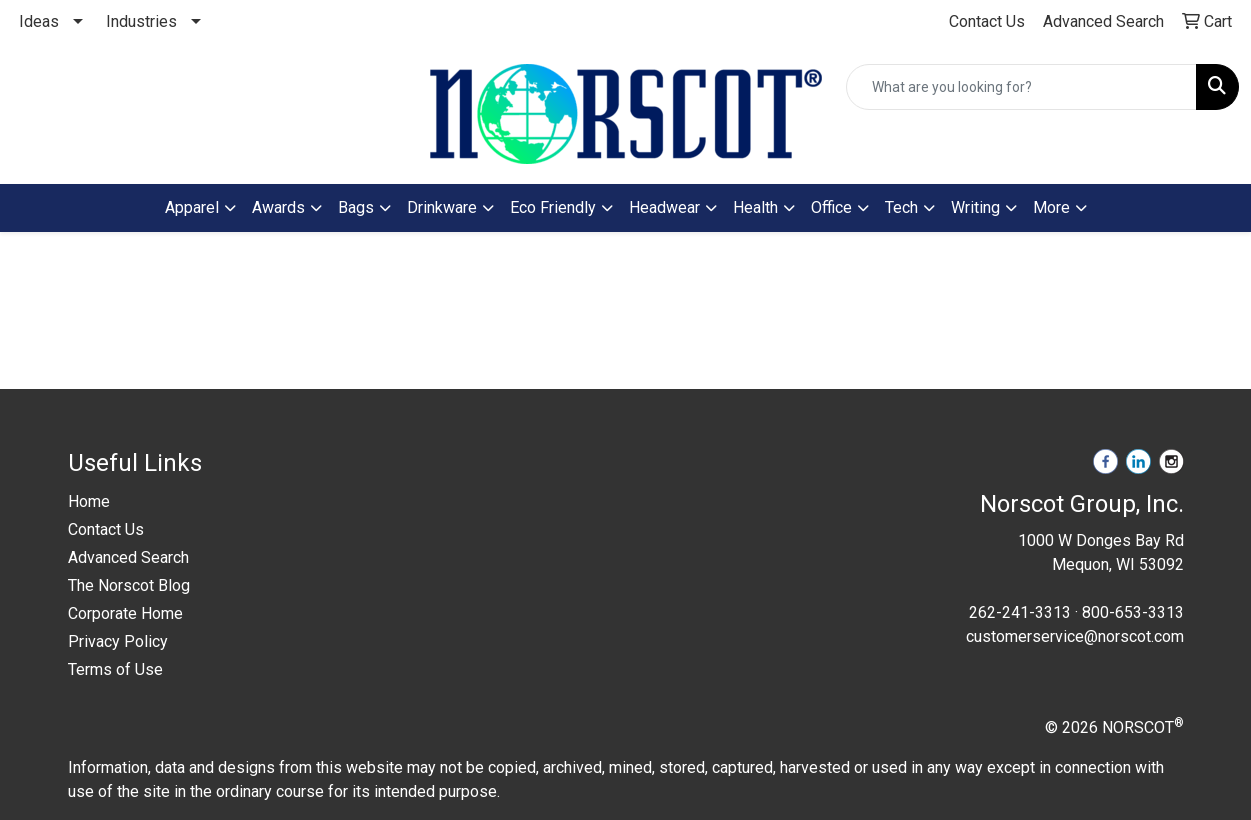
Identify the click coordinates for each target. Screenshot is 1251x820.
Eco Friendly (553, 207)
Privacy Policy (118, 641)
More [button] (1051, 207)
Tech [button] (901, 207)
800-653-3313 (1133, 612)
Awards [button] (278, 207)
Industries (141, 21)
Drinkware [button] (442, 207)
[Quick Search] (1021, 87)
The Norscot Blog (129, 585)
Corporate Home (125, 613)
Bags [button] (356, 207)
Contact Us (106, 529)
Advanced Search (128, 557)
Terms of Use (115, 669)
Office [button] (831, 207)
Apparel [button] (192, 207)
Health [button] (755, 207)
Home (89, 501)
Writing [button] (975, 207)
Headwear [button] (664, 207)
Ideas (39, 21)
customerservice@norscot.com (1075, 636)
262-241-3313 (1020, 612)
